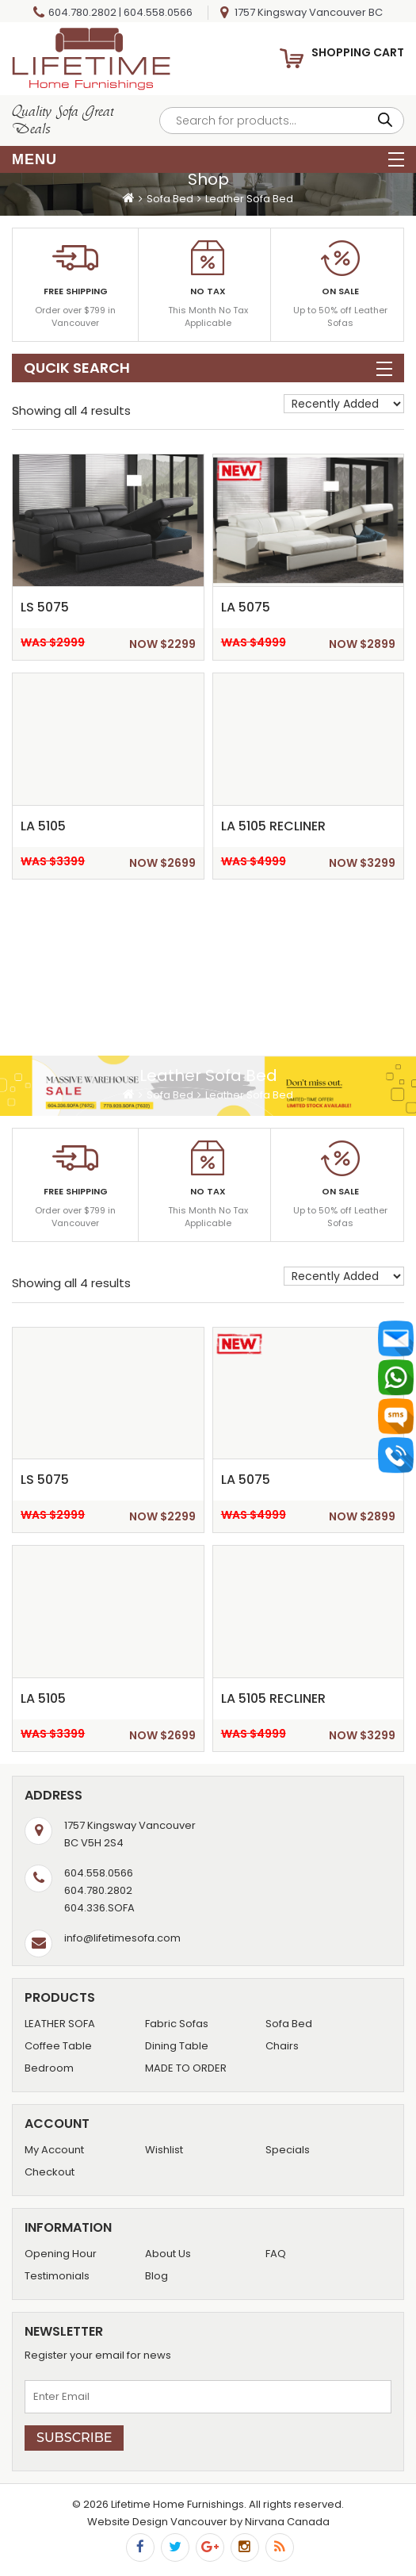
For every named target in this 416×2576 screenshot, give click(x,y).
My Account (54, 2149)
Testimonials (57, 2275)
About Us (168, 2253)
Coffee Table (58, 2045)
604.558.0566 (158, 12)
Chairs (282, 2045)
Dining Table (176, 2045)
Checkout (49, 2171)
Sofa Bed (170, 198)
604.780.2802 (82, 12)
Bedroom (49, 2068)
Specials (287, 2149)
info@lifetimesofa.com (122, 1937)
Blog (156, 2275)
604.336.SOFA (99, 1907)
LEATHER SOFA (60, 2023)
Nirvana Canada (287, 2521)
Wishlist (164, 2149)
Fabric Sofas (176, 2023)
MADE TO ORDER (186, 2068)
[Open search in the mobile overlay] (281, 120)
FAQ (275, 2253)
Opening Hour (61, 2253)
